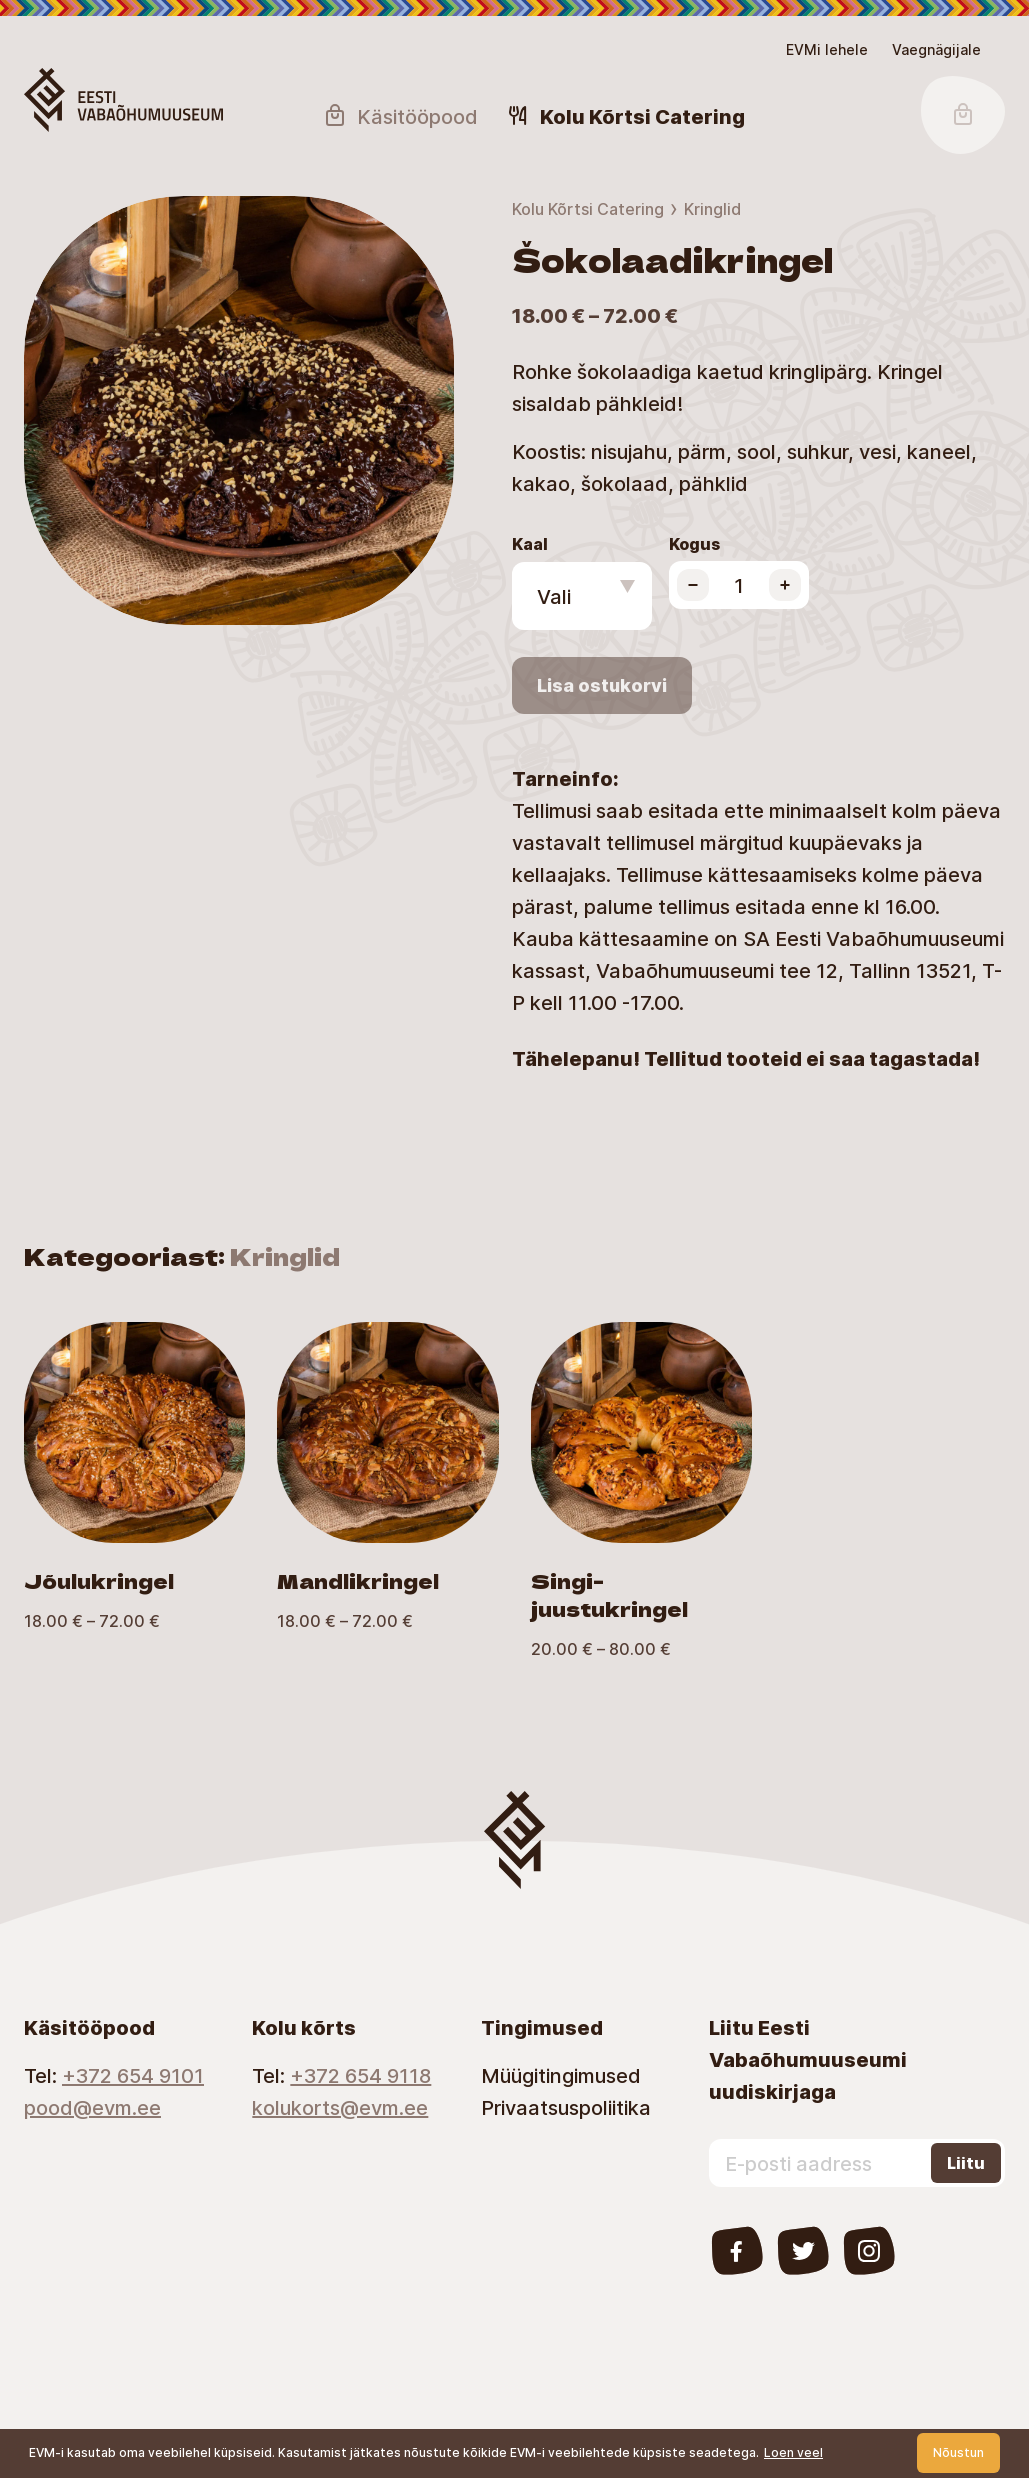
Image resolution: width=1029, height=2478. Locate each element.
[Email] (114, 2107)
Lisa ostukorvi (602, 685)
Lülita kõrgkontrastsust (30, 47)
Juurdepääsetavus (36, 35)
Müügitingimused (561, 2075)
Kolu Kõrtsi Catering (588, 208)
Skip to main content (24, 35)
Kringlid (712, 208)
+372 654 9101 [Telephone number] (133, 2075)
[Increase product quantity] (785, 585)
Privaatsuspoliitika (566, 2107)
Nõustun (958, 2452)
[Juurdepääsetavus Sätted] (936, 49)
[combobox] (582, 596)
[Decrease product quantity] (693, 585)
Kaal (530, 543)
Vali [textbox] (554, 596)
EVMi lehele (827, 49)
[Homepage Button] (123, 100)
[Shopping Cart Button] (963, 115)
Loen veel (793, 2452)
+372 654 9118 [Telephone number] (360, 2075)
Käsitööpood (400, 116)
